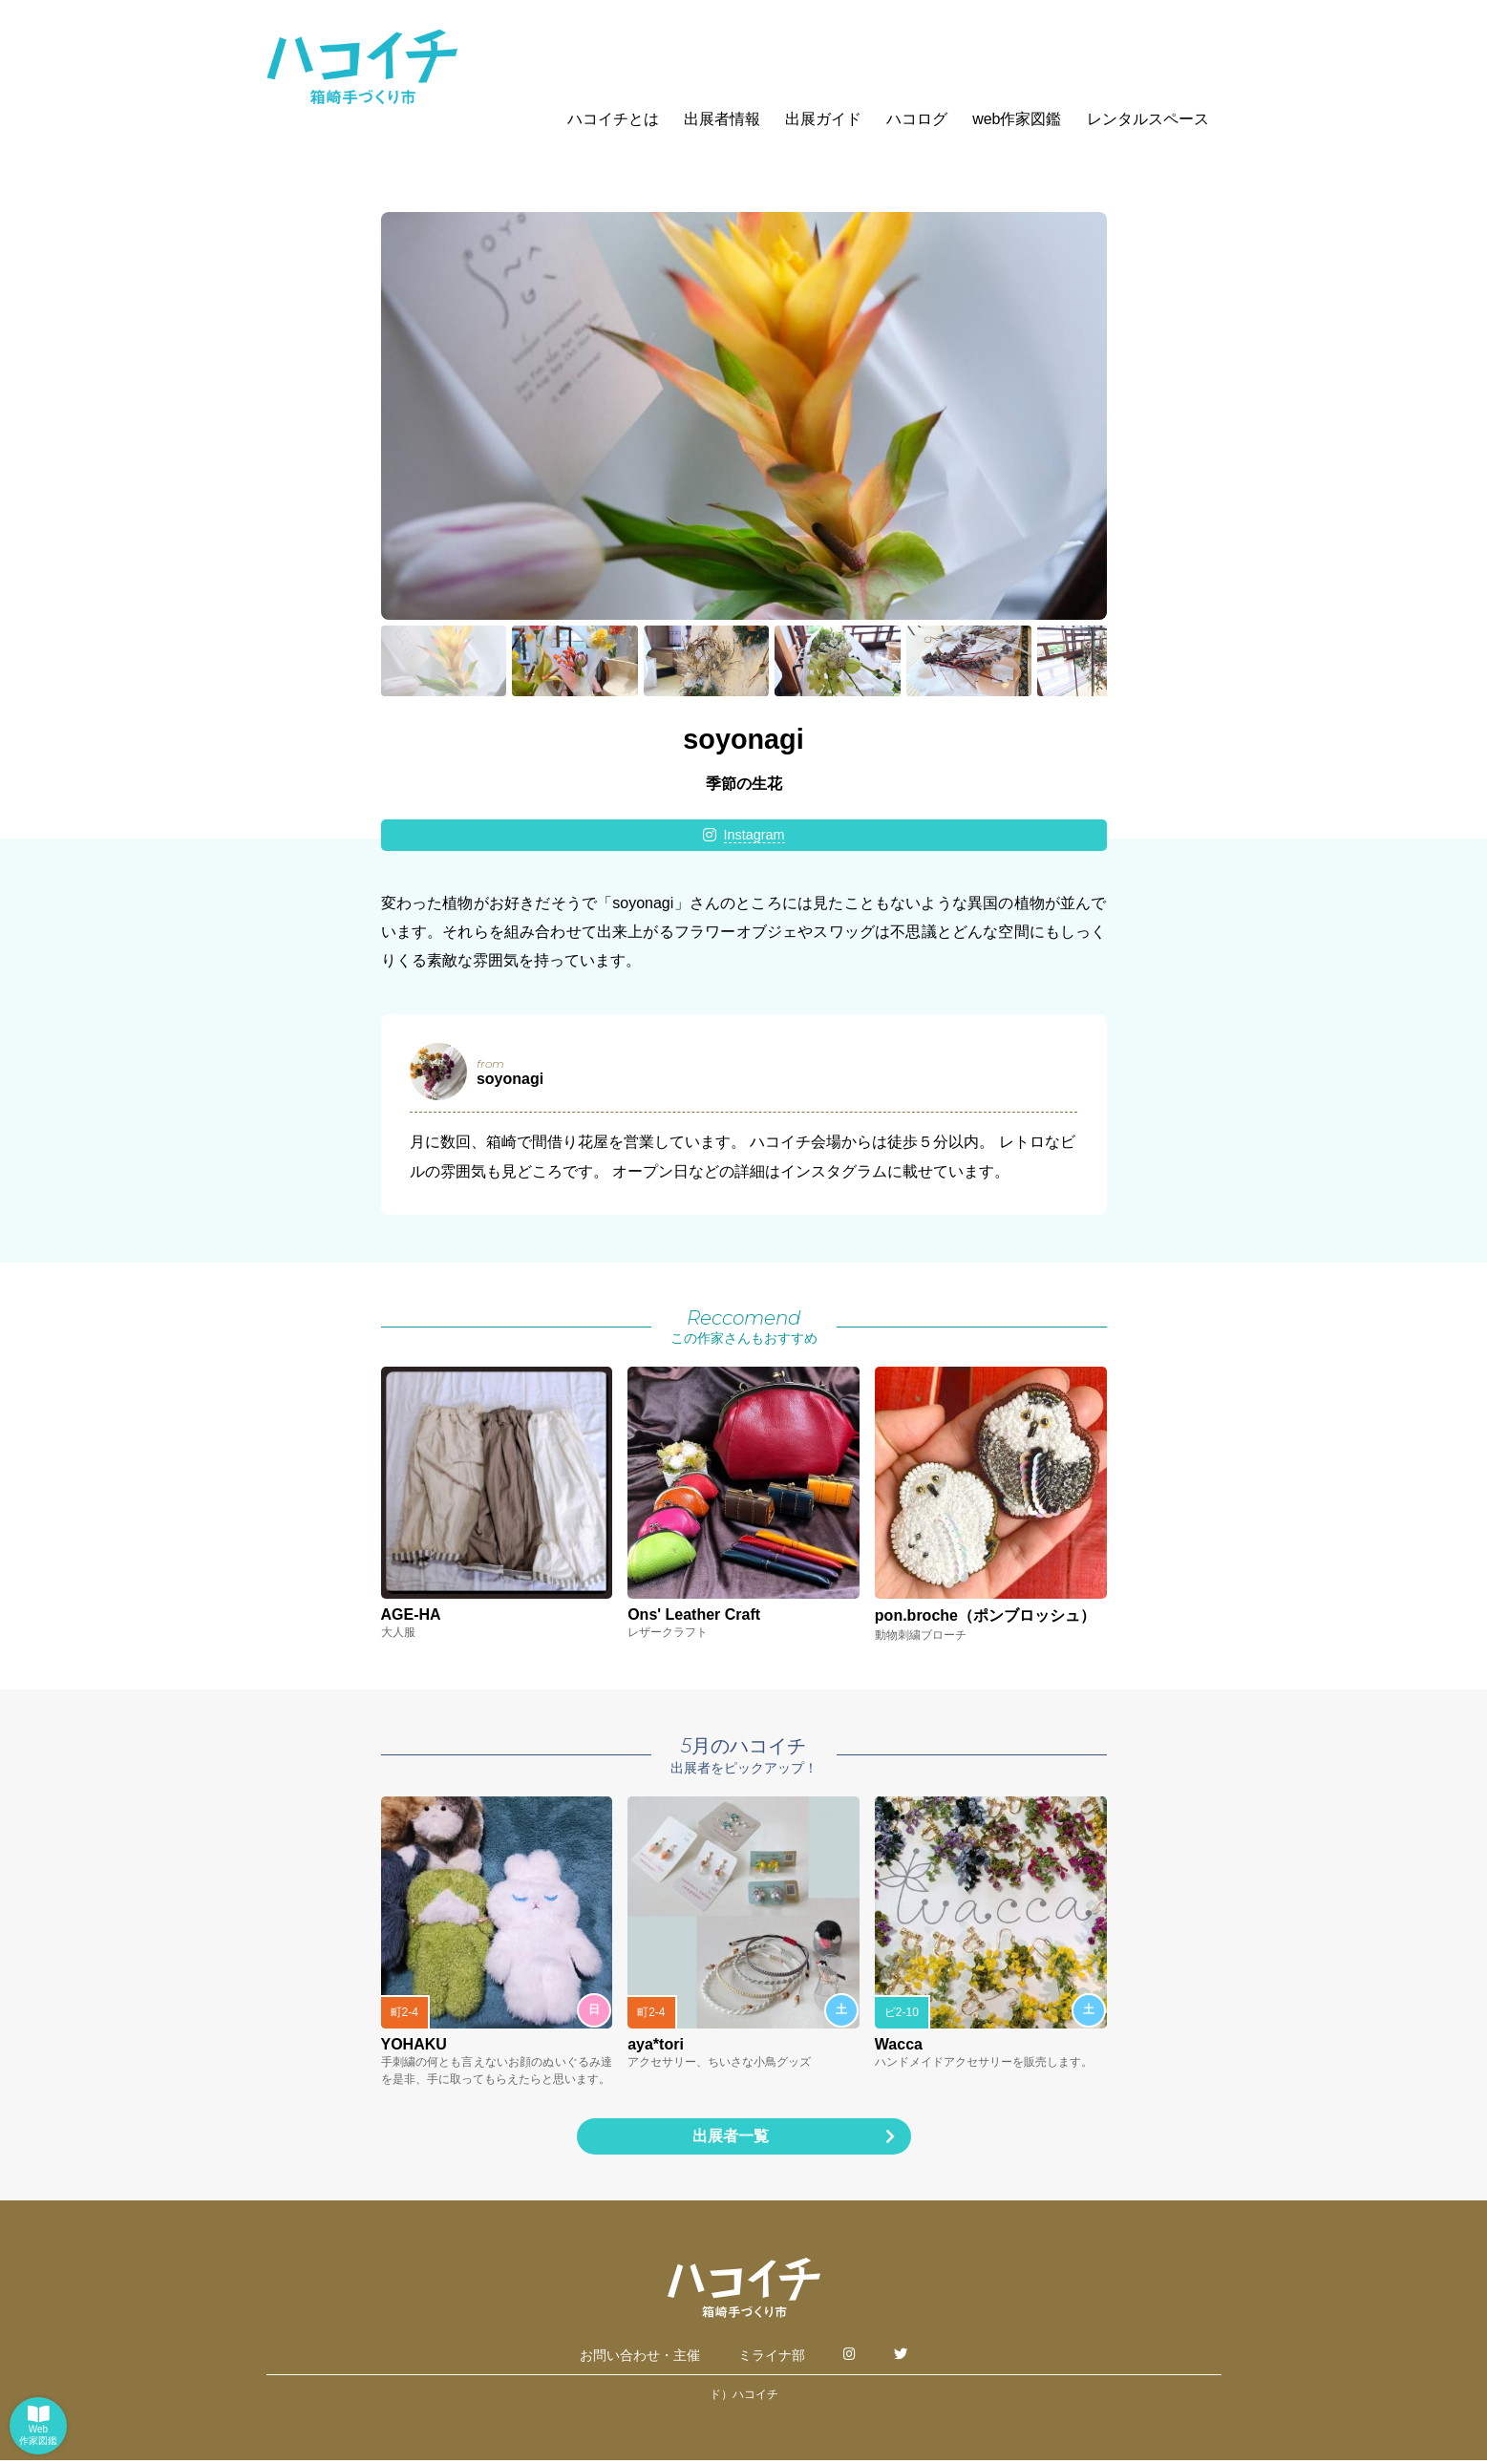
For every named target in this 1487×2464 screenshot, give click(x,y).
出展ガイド (823, 119)
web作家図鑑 (1016, 119)
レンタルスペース (1148, 119)
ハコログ (916, 119)
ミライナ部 (771, 2359)
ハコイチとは (613, 119)
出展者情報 (722, 119)
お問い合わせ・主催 (640, 2359)
